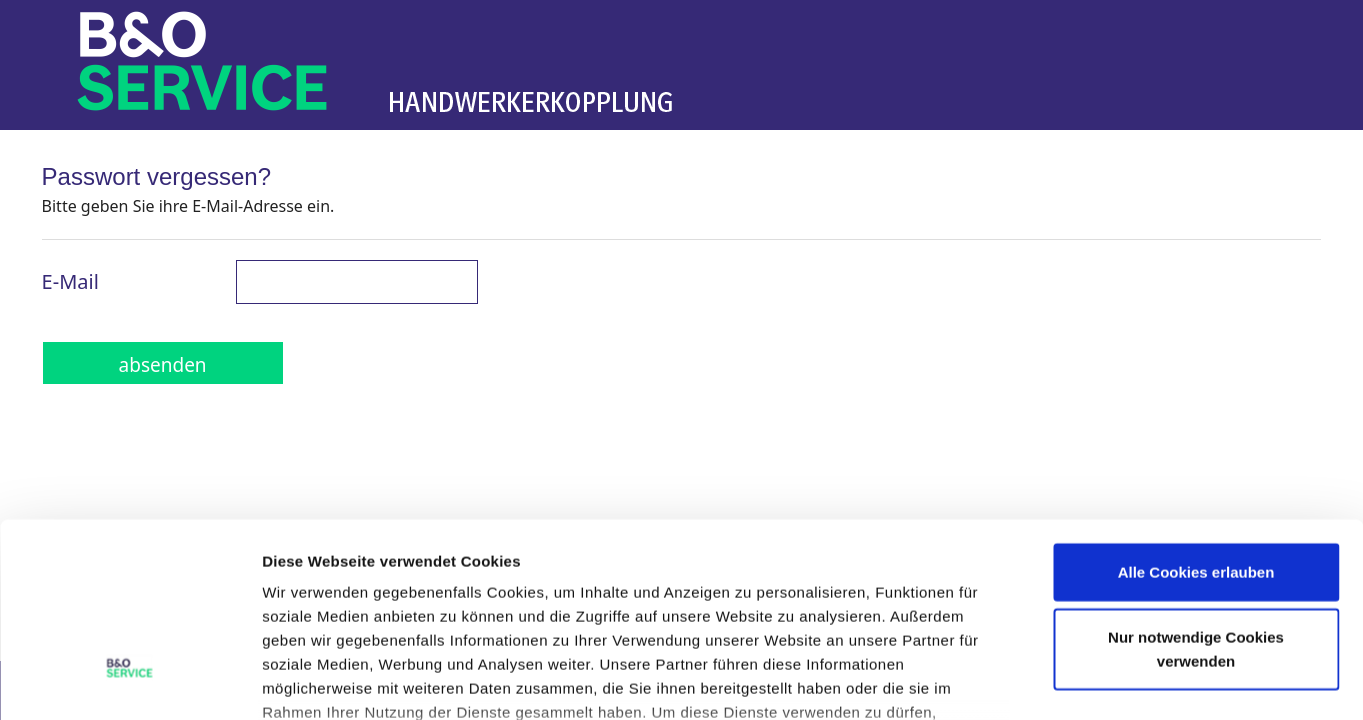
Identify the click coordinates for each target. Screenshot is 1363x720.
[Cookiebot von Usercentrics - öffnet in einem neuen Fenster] (129, 681)
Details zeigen (1063, 680)
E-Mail (70, 281)
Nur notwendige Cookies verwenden (1196, 491)
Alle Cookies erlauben (1196, 414)
